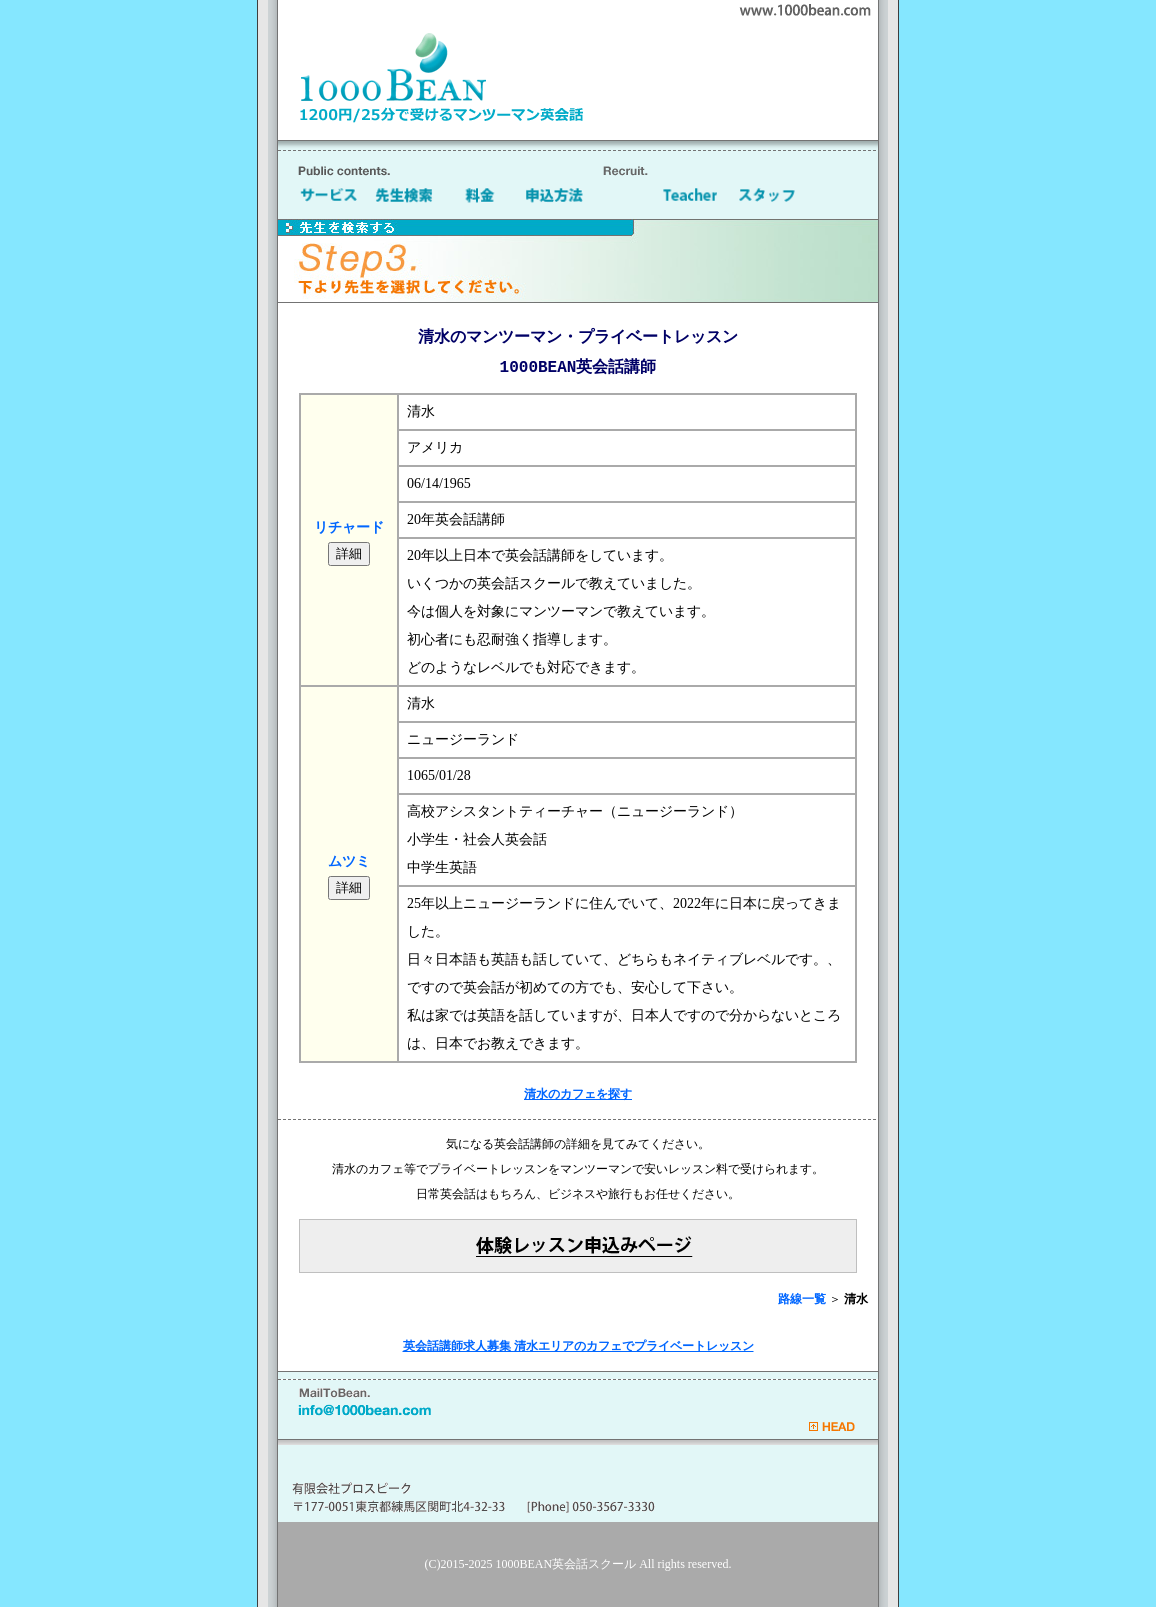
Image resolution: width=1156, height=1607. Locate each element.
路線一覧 (802, 1299)
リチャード (349, 527)
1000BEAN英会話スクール (566, 1564)
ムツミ (349, 861)
